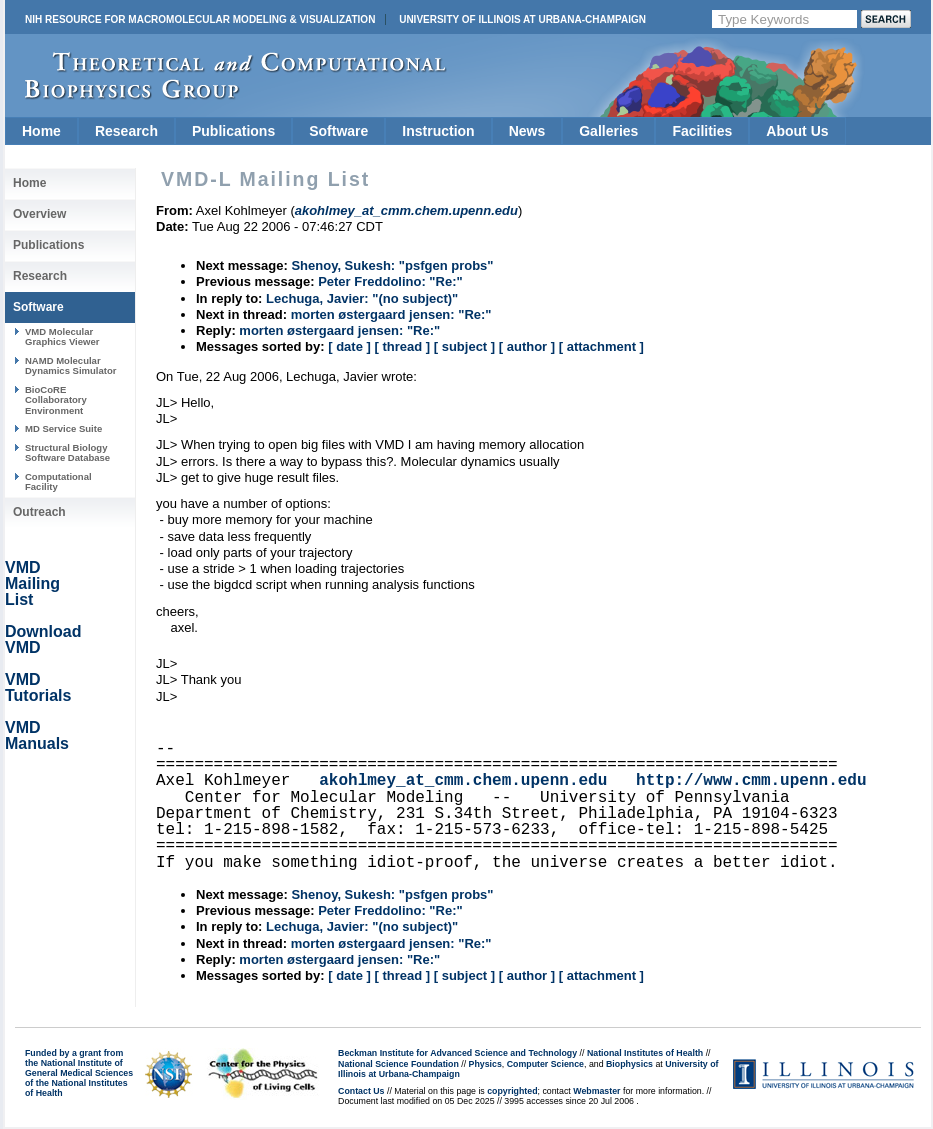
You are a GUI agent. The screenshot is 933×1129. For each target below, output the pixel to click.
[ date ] (349, 346)
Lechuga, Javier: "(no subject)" (362, 298)
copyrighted (512, 1091)
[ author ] (527, 346)
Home (41, 131)
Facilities (702, 131)
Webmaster (596, 1091)
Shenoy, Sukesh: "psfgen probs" (392, 265)
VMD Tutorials (38, 687)
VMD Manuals (37, 735)
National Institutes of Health (645, 1053)
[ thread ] (402, 346)
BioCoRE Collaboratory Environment (56, 400)
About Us (797, 131)
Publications (233, 131)
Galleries (608, 131)
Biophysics (629, 1064)
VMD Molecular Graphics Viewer (62, 336)
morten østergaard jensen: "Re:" (391, 314)
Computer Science (545, 1064)
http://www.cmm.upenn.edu (751, 781)
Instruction (438, 131)
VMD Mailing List (32, 583)
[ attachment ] (601, 346)
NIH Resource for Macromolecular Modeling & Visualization (200, 19)
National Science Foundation (398, 1064)
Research (126, 131)
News (527, 131)
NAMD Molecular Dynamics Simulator (71, 365)
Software (338, 131)
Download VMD (43, 639)
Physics (485, 1064)
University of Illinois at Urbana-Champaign (522, 19)
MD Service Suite (63, 428)
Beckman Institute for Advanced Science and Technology (457, 1053)
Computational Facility (58, 481)
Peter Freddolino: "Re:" (390, 281)
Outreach (39, 512)
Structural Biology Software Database (67, 452)
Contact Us (361, 1091)
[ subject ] (464, 346)
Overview (39, 214)
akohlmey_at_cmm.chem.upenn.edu (463, 781)
